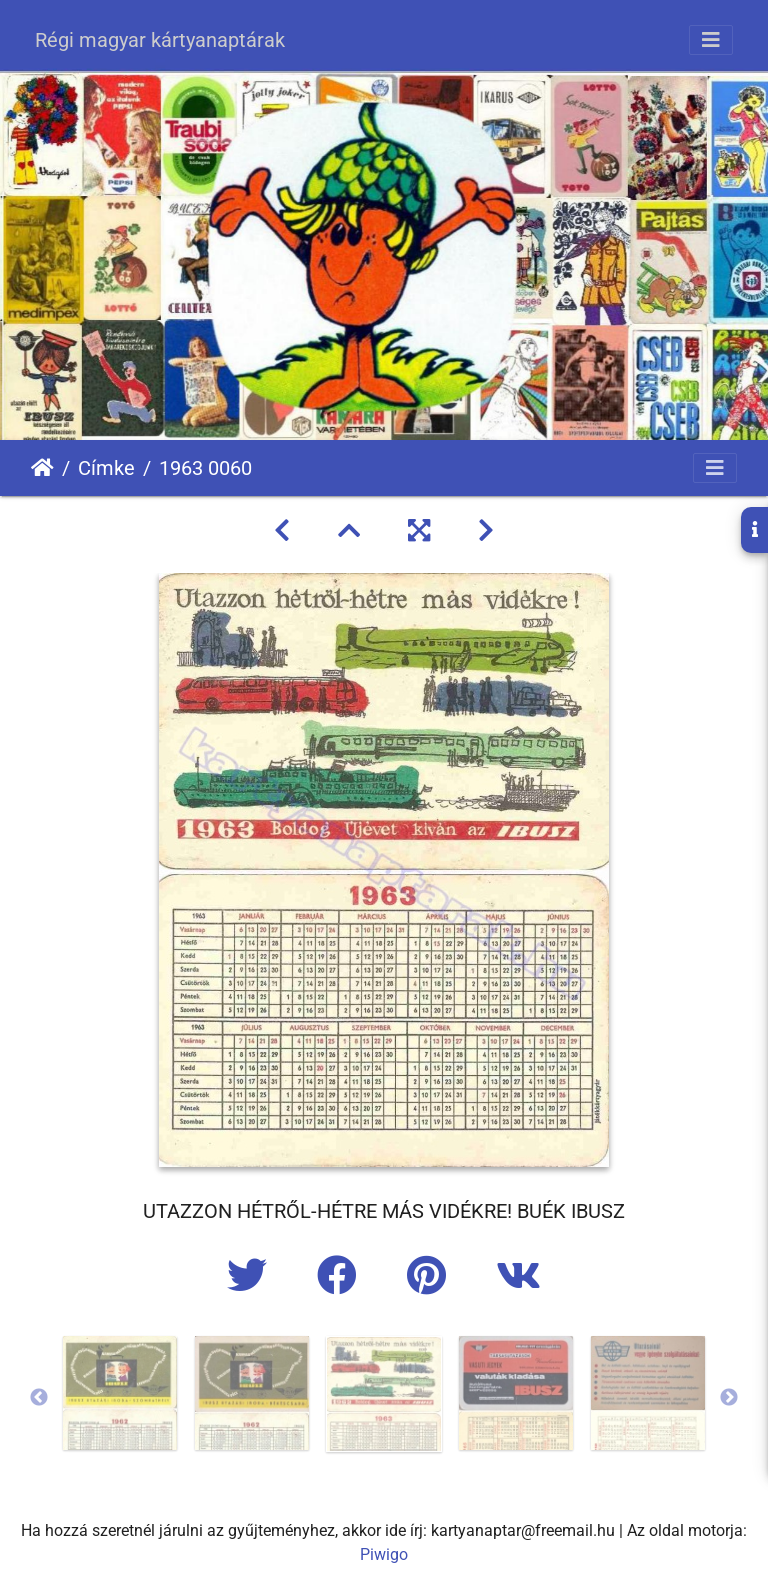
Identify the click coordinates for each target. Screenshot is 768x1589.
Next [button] (729, 1398)
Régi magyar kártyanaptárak (160, 40)
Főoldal (42, 468)
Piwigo (384, 1554)
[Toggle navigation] (711, 40)
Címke (106, 468)
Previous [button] (39, 1398)
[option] (120, 1393)
